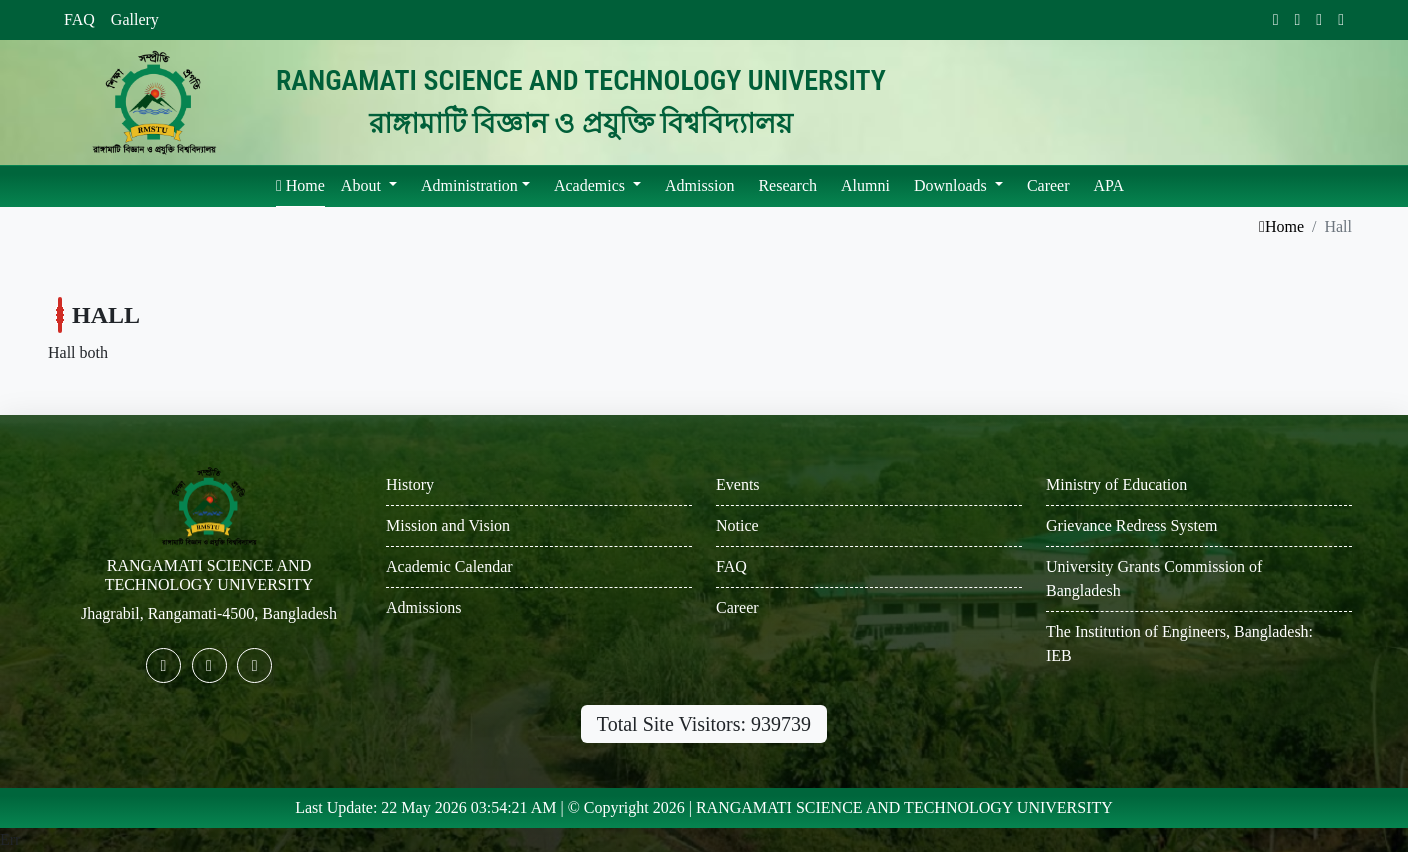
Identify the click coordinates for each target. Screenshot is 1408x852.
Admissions (424, 607)
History (410, 484)
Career (1048, 185)
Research (787, 185)
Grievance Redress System (1132, 525)
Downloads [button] (952, 185)
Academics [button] (591, 185)
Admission (699, 185)
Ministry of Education (1116, 484)
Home (300, 185)
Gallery (135, 19)
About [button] (363, 185)
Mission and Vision (448, 525)
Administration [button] (469, 185)
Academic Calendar (449, 566)
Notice (737, 525)
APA (1109, 185)
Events (738, 484)
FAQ (79, 19)
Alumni (865, 185)
